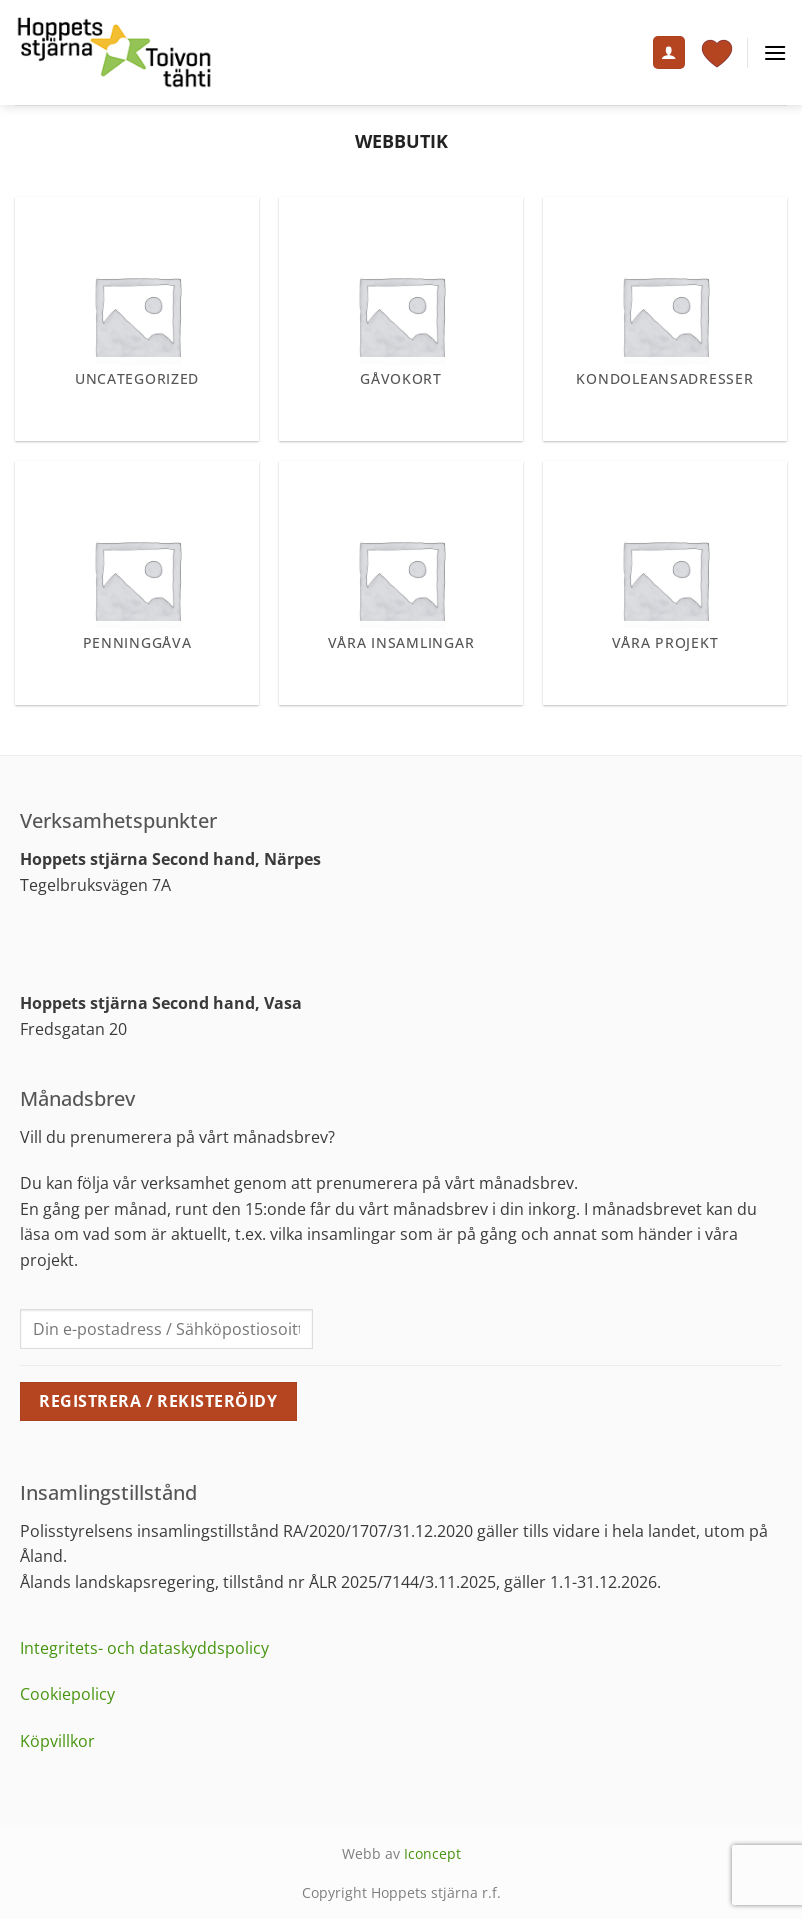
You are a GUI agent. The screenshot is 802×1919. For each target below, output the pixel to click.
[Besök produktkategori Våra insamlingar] (401, 583)
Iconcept (432, 1853)
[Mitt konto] (669, 52)
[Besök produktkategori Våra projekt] (665, 583)
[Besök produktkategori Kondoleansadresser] (665, 319)
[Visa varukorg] (717, 53)
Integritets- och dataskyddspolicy (144, 1648)
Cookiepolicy (67, 1694)
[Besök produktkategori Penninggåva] (137, 583)
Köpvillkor (57, 1741)
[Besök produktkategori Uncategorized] (137, 319)
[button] (775, 52)
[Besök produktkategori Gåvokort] (401, 319)
